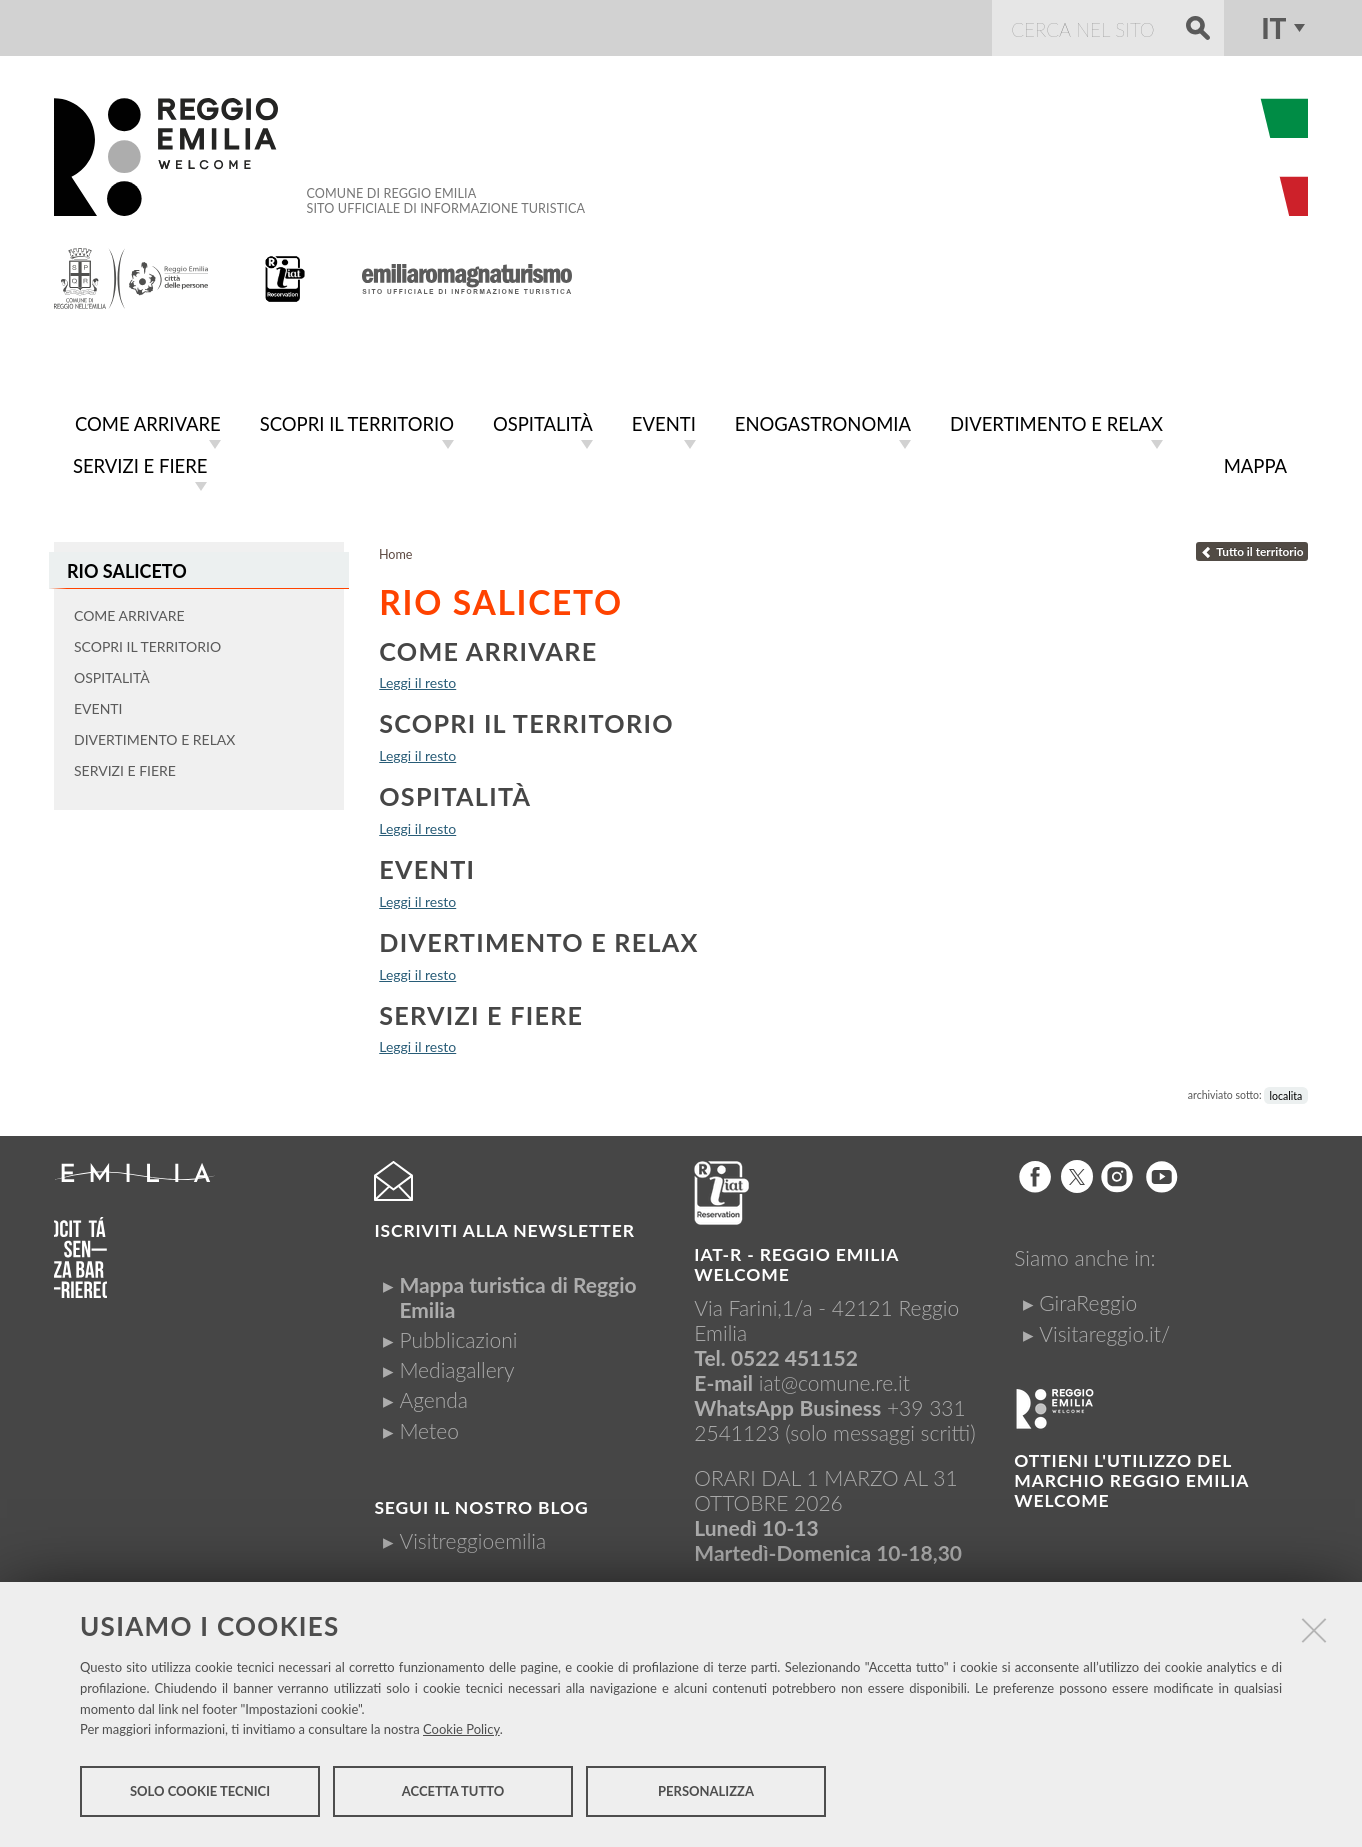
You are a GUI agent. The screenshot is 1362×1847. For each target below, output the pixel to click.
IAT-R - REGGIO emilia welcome (796, 1260)
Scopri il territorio (526, 719)
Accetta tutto (453, 1795)
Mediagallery (456, 1365)
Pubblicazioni (458, 1335)
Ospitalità (455, 792)
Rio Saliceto (124, 566)
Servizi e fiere (481, 1011)
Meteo (428, 1426)
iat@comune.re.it (834, 1378)
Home (396, 550)
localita (1286, 1091)
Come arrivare (488, 647)
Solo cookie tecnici (200, 1795)
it (1273, 28)
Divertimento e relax (539, 938)
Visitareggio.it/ (1104, 1329)
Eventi (427, 865)
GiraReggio (1088, 1298)
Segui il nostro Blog (481, 1503)
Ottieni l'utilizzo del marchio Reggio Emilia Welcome (1131, 1476)
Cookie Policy (461, 1733)
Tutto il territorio (1252, 547)
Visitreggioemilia (472, 1536)
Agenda (433, 1395)
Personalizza (706, 1795)
